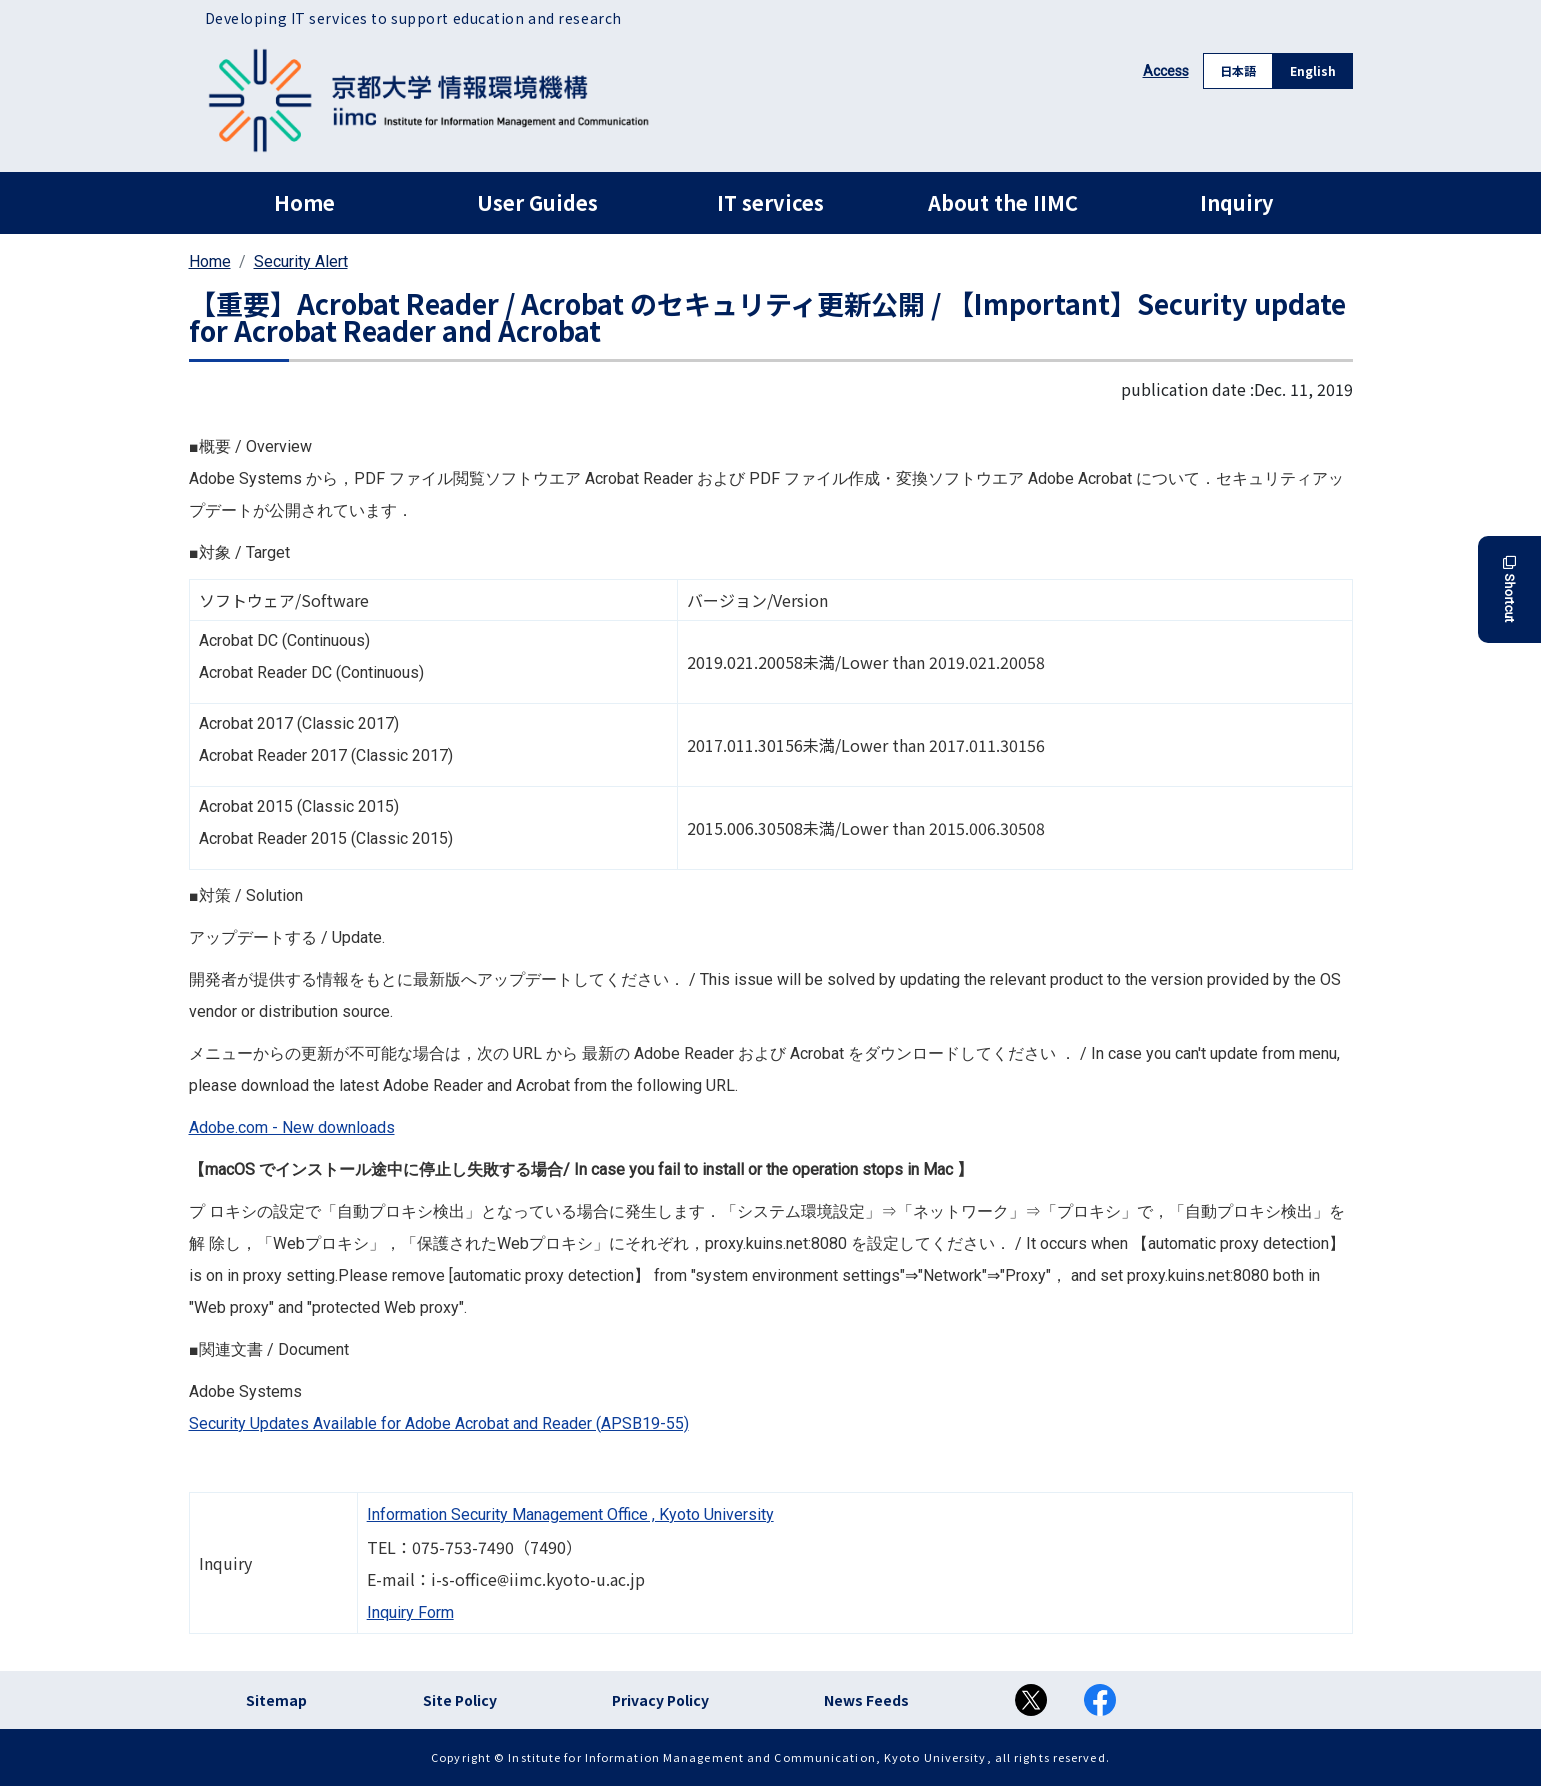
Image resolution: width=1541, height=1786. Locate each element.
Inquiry (1236, 202)
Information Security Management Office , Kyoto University (570, 1514)
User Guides (537, 202)
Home (304, 202)
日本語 (1238, 70)
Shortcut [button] (1509, 589)
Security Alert (301, 261)
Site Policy (460, 1700)
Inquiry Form (410, 1612)
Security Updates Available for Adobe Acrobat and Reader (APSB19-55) (439, 1423)
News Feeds (866, 1700)
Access (1166, 71)
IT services (770, 202)
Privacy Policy (660, 1700)
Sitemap (276, 1700)
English (1313, 70)
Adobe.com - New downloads (292, 1127)
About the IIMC (1003, 202)
